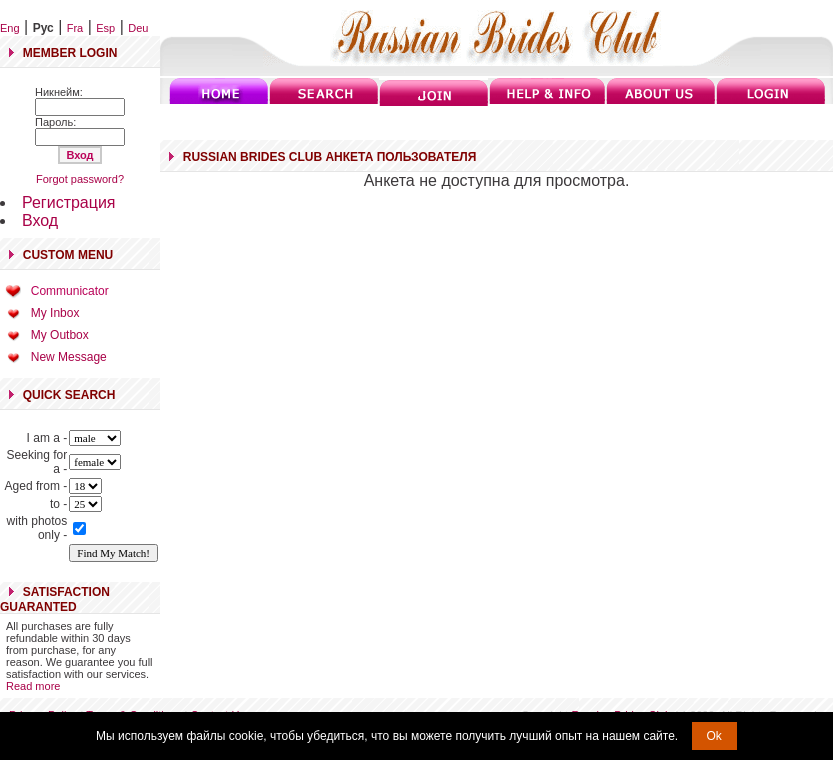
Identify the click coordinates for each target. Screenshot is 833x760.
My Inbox (55, 313)
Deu (138, 28)
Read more (33, 686)
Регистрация (69, 202)
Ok (714, 736)
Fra (75, 28)
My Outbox (60, 335)
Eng (10, 28)
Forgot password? (80, 179)
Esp (105, 28)
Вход (40, 220)
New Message (69, 357)
